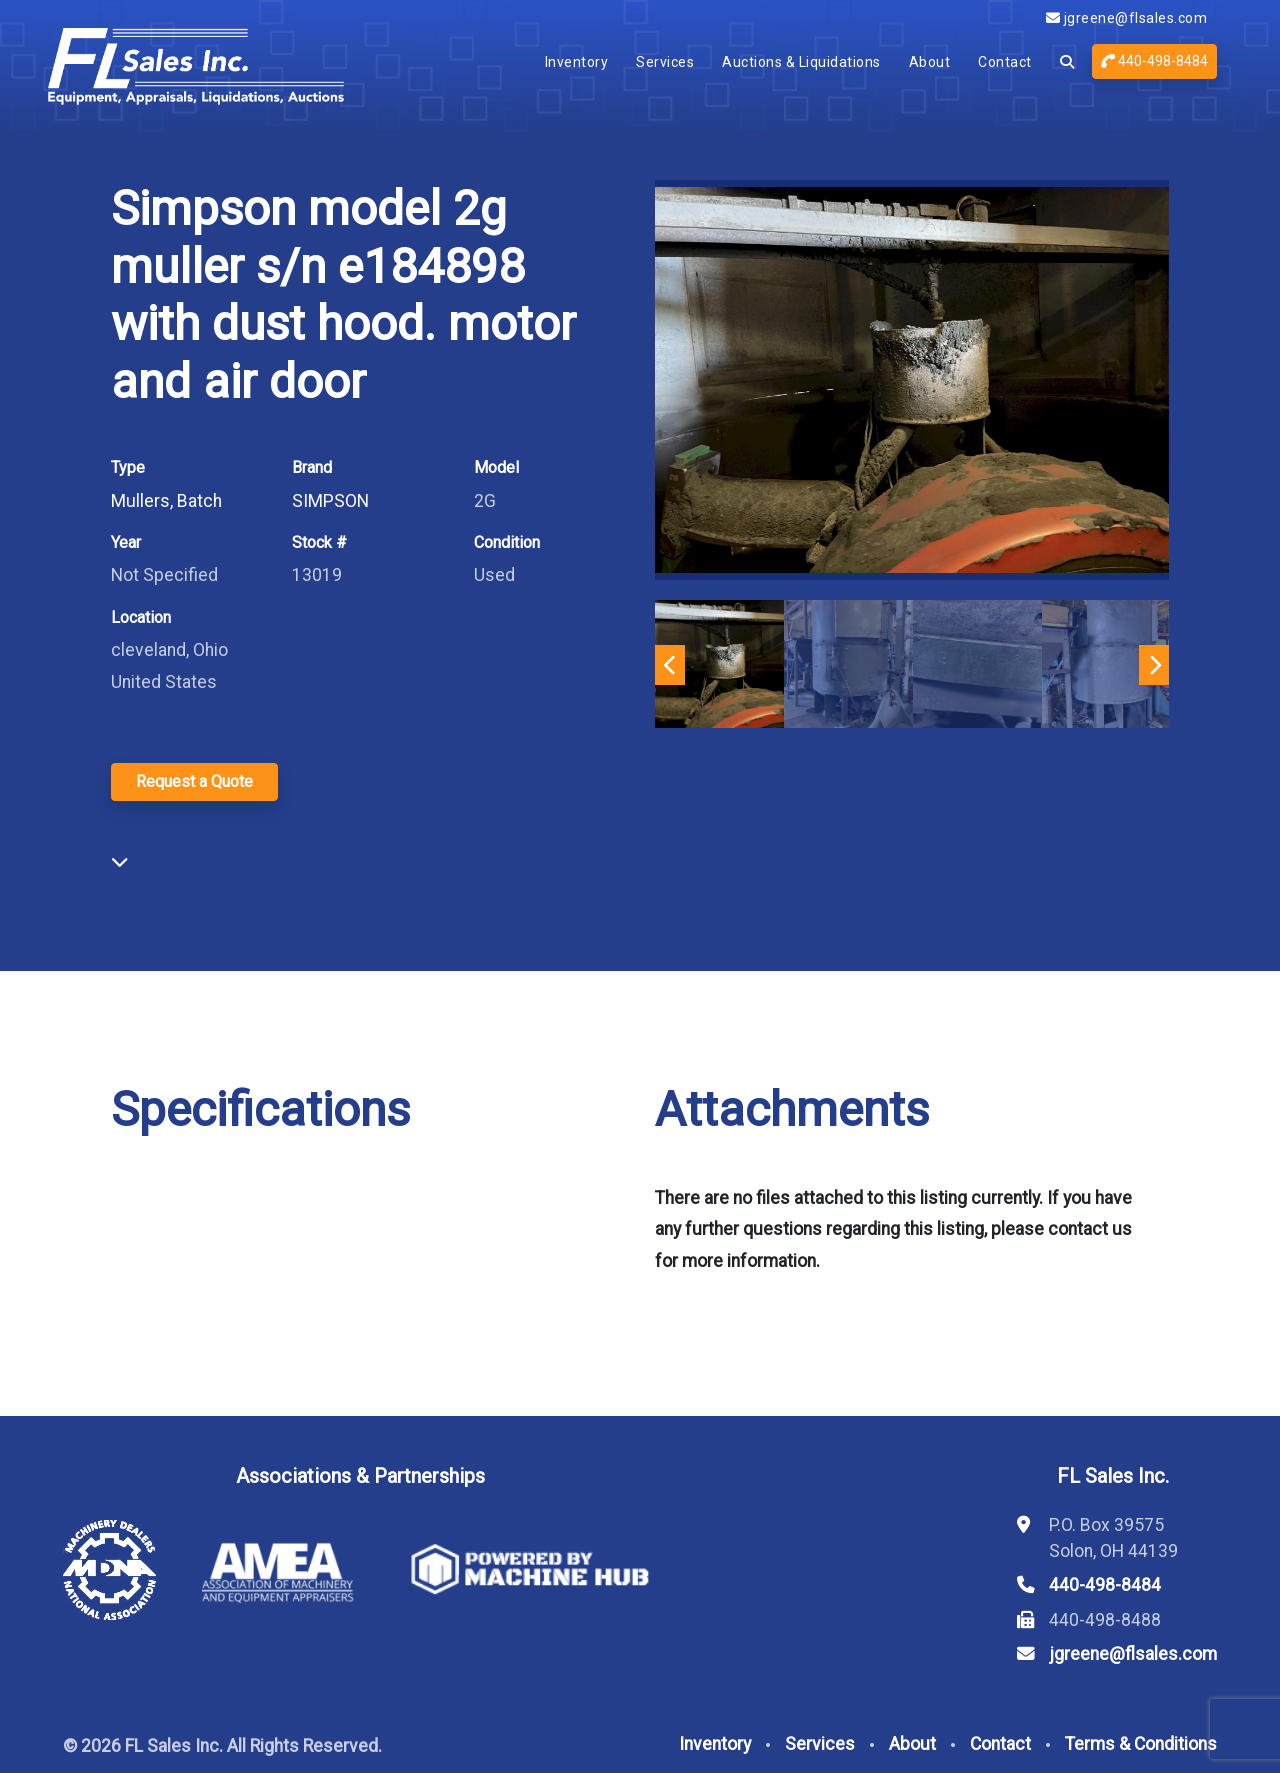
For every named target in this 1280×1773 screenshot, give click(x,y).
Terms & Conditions (1141, 1744)
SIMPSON (330, 501)
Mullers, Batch (166, 501)
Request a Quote (194, 781)
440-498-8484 (1154, 61)
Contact (1005, 62)
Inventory (577, 62)
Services (665, 62)
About (930, 62)
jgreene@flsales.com (1127, 18)
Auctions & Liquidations (801, 62)
